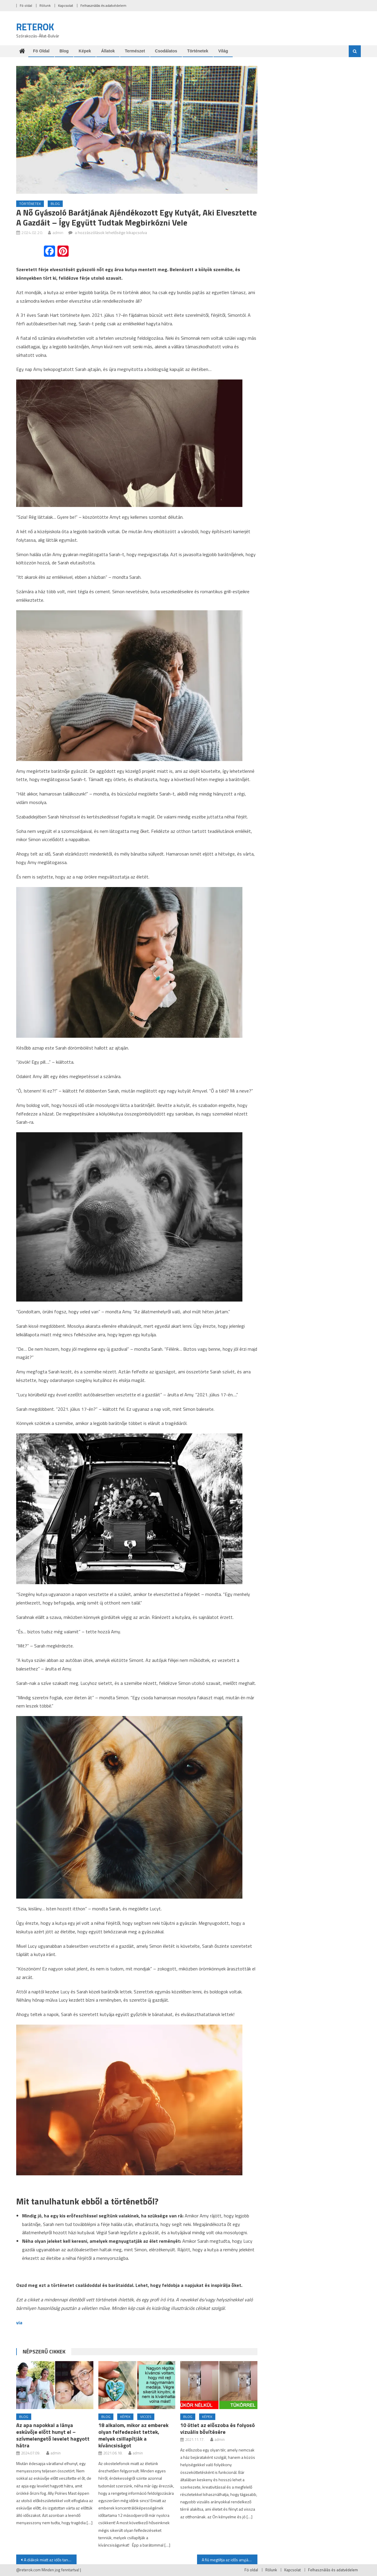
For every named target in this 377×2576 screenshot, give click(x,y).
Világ (223, 51)
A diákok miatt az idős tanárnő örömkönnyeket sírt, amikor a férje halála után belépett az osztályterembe (50, 2560)
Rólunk (45, 5)
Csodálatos (166, 51)
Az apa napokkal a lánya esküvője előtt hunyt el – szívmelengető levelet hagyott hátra (53, 2435)
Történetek (198, 51)
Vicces (145, 2416)
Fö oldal (26, 5)
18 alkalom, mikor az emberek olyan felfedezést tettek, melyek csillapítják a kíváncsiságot (133, 2435)
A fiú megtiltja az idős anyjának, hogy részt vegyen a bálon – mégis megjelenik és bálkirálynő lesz (229, 2560)
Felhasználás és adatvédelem (103, 5)
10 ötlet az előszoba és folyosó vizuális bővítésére (217, 2428)
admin (57, 232)
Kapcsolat (65, 5)
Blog (64, 51)
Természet (135, 51)
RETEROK (35, 27)
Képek (85, 51)
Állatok (108, 51)
